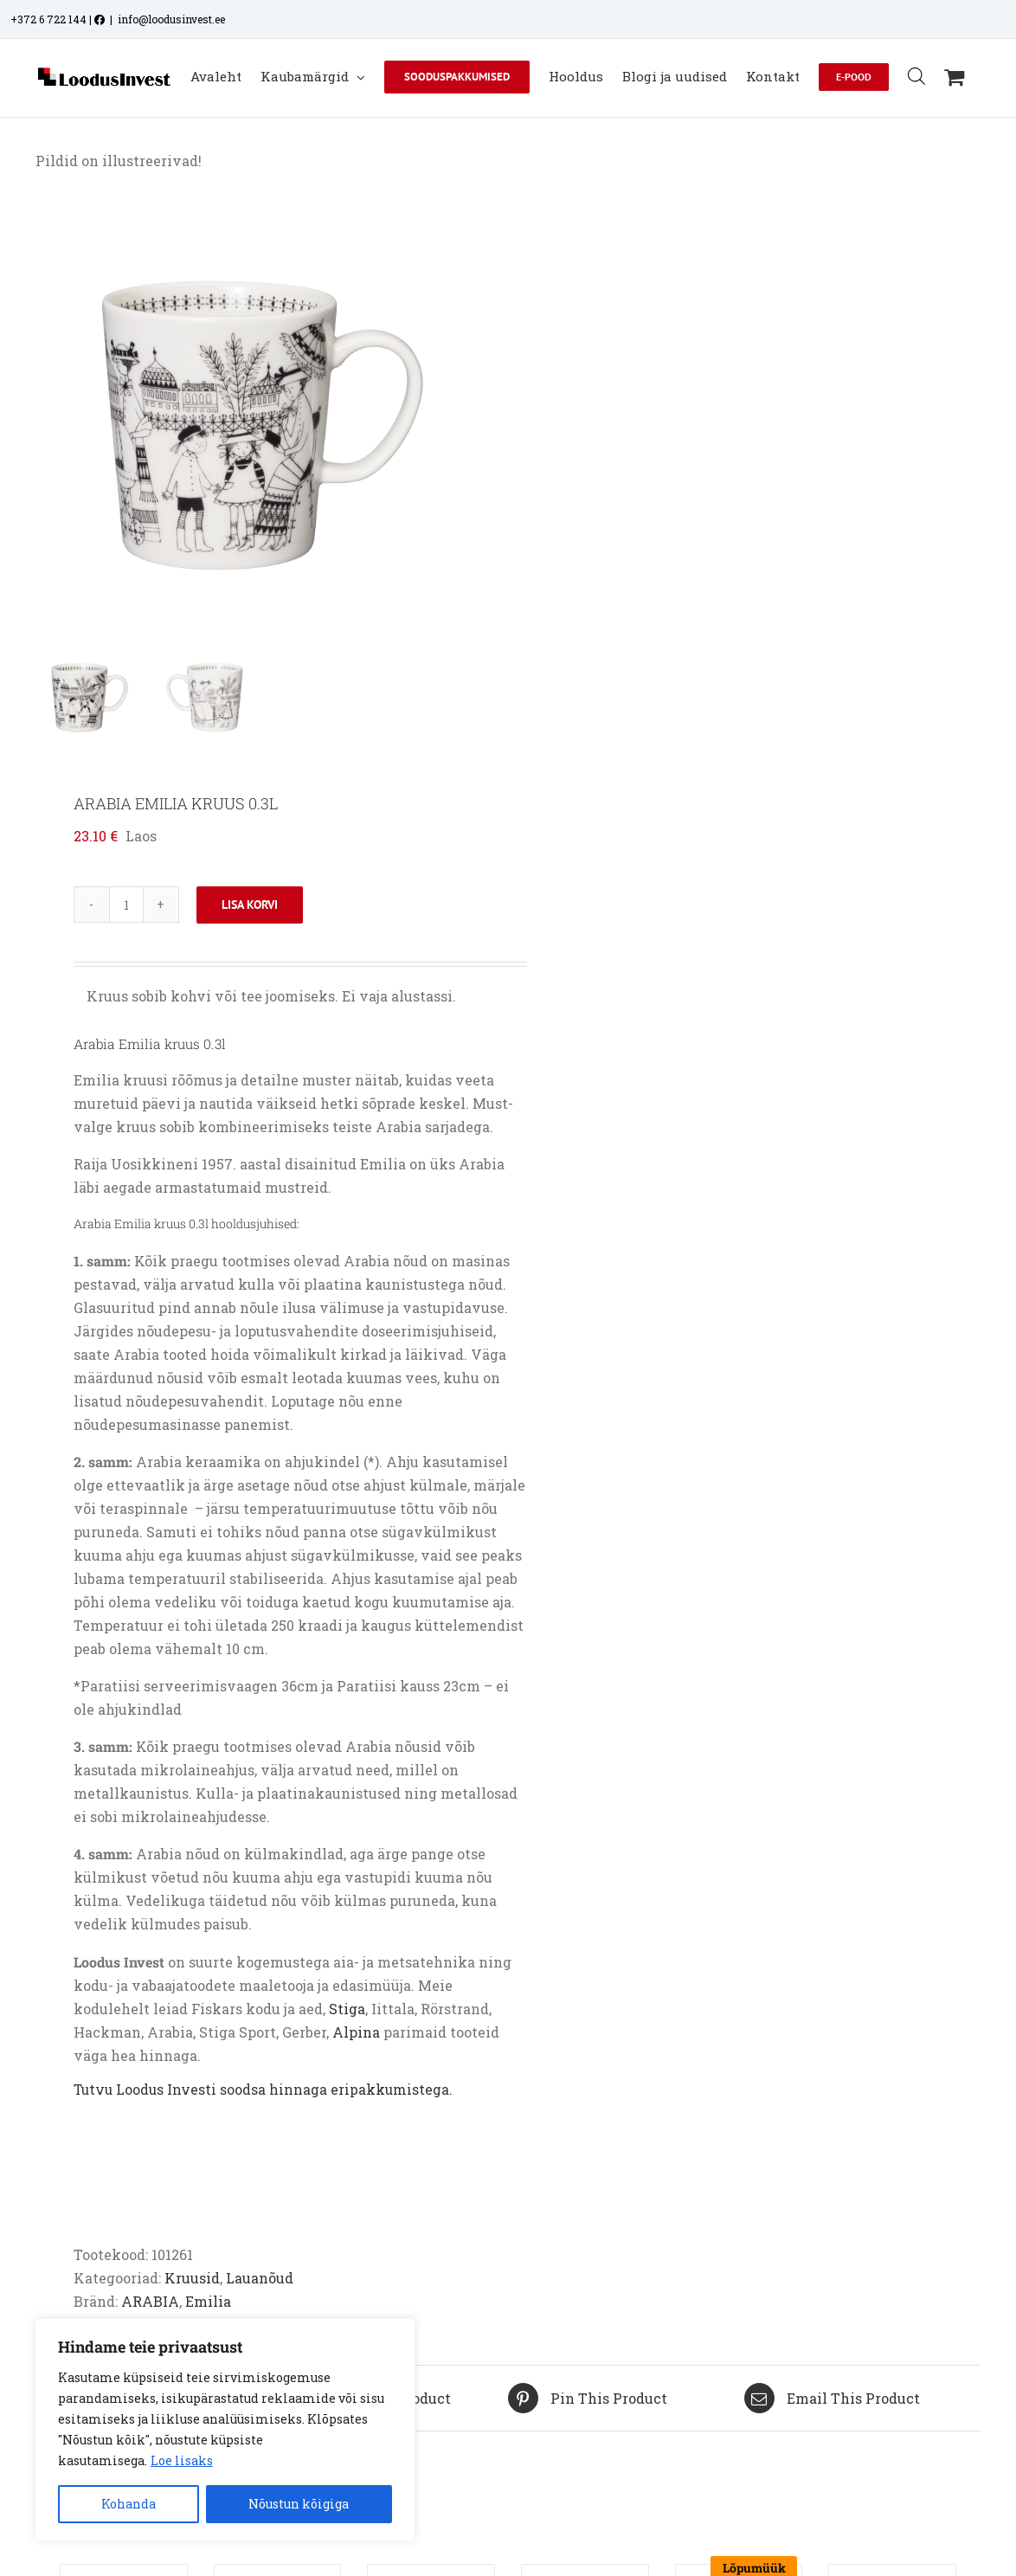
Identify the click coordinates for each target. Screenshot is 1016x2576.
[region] (225, 2429)
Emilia (208, 2301)
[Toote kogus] (126, 904)
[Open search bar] (916, 76)
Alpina (356, 2032)
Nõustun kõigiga (298, 2504)
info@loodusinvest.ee (171, 19)
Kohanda (128, 2504)
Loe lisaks (182, 2460)
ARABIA (150, 2301)
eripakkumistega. (392, 2089)
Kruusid (192, 2278)
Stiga (347, 2009)
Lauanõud (259, 2278)
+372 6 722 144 (48, 19)
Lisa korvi (250, 904)
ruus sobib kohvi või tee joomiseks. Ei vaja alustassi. (271, 996)
